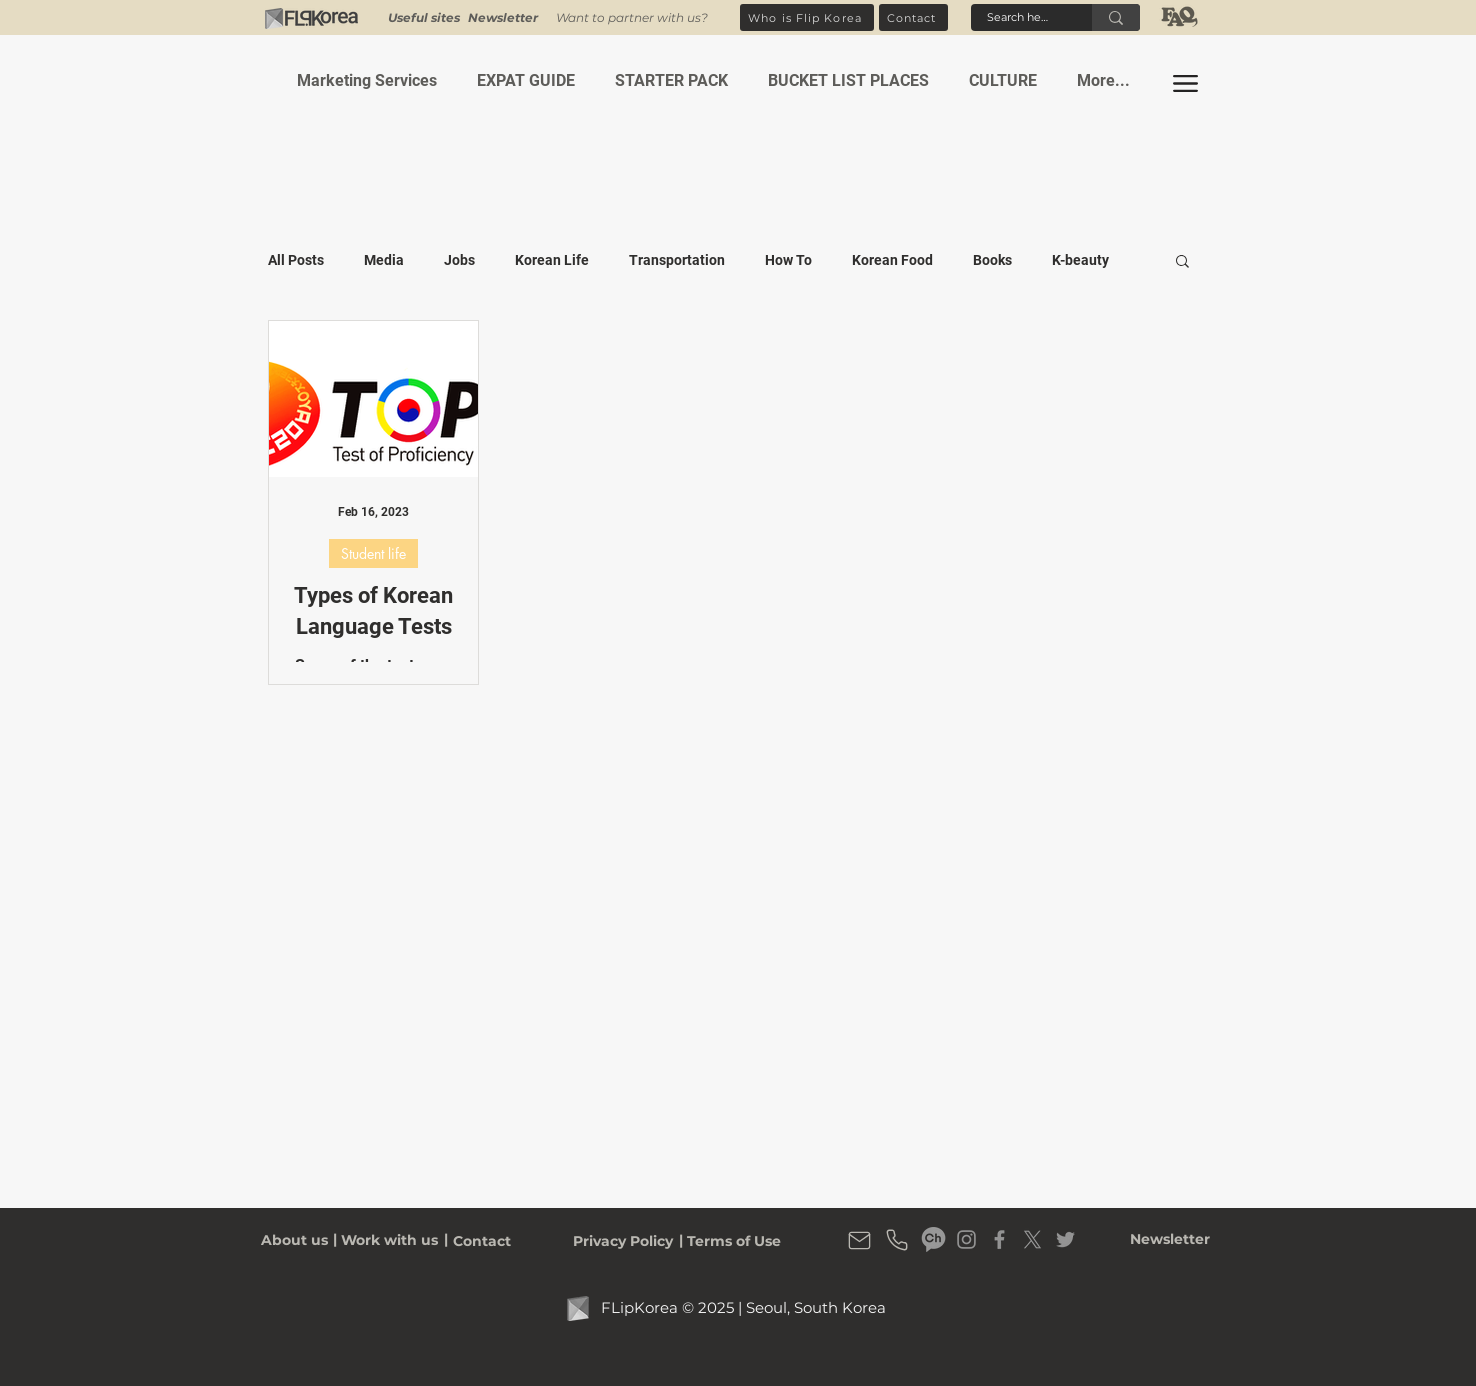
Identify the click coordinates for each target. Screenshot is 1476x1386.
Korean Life (552, 260)
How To (788, 260)
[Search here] (1018, 17)
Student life (373, 553)
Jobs (459, 260)
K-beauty (1080, 260)
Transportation (677, 260)
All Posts (296, 260)
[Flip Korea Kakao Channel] (933, 1239)
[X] (1032, 1239)
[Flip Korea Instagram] (966, 1239)
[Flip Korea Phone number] (897, 1240)
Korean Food (892, 260)
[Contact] (913, 17)
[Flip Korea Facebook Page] (999, 1239)
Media (384, 260)
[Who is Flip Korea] (807, 17)
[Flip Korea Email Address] (859, 1240)
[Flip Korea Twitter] (1065, 1239)
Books (992, 260)
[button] (503, 17)
